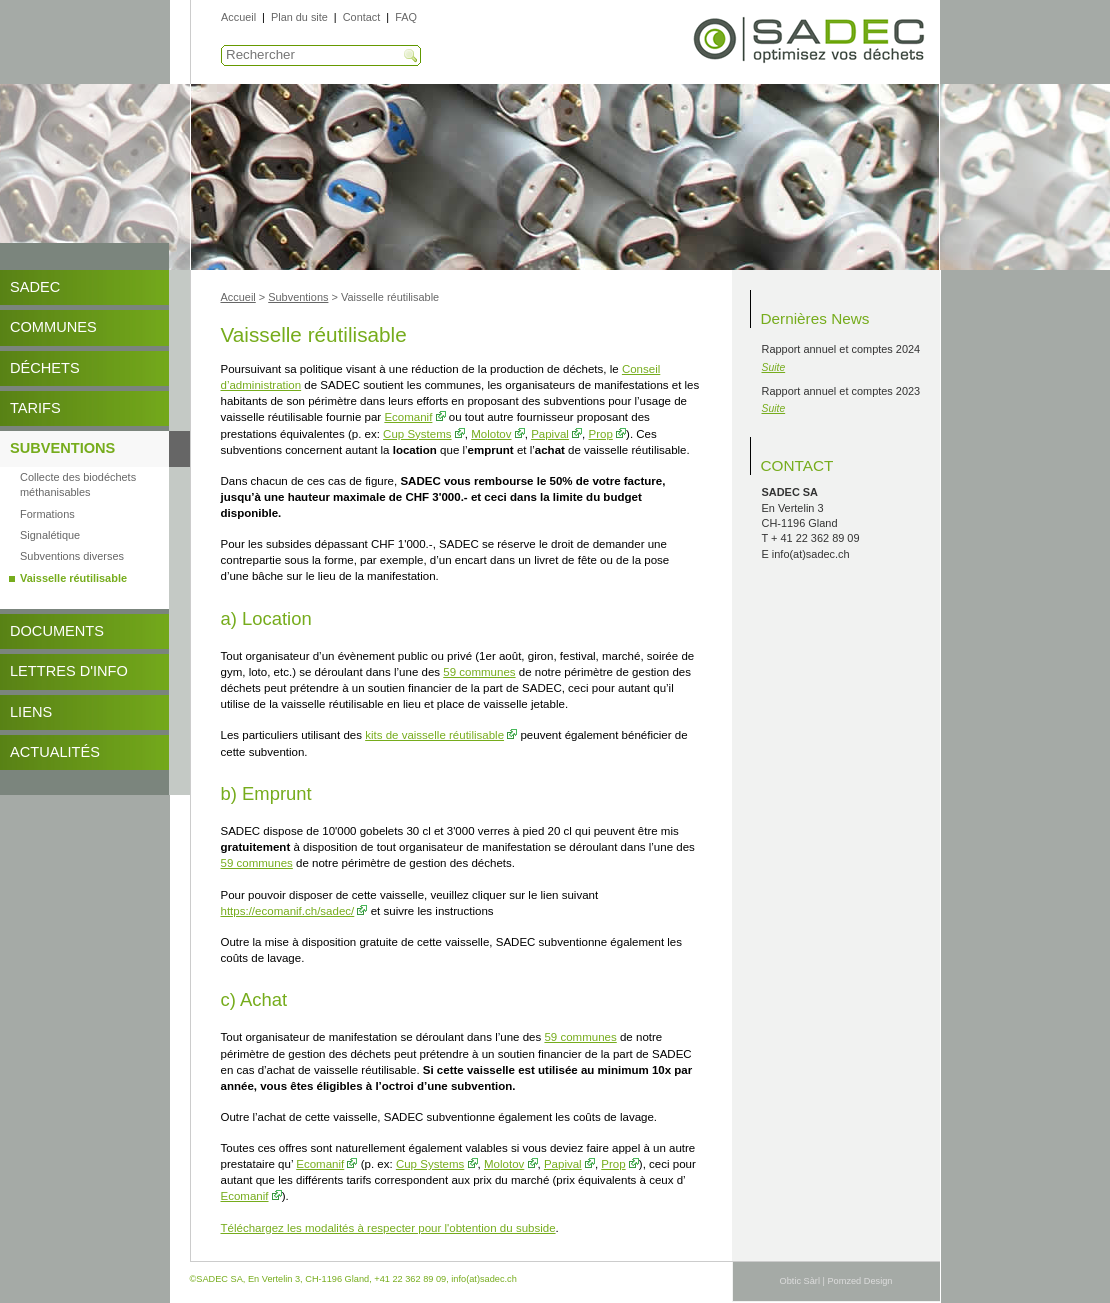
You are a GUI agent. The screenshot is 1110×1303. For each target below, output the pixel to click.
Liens (31, 712)
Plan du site (299, 17)
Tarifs (35, 408)
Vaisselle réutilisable (73, 578)
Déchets (45, 368)
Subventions (62, 448)
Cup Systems (417, 434)
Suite (774, 367)
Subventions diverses (72, 556)
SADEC (35, 287)
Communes (53, 327)
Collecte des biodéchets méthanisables (78, 484)
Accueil (238, 17)
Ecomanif (408, 417)
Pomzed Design (859, 1281)
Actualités (55, 752)
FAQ (406, 17)
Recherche (411, 56)
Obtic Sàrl (800, 1281)
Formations (47, 514)
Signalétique (50, 535)
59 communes (479, 672)
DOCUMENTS (57, 631)
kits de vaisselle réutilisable (434, 735)
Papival (550, 434)
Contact (361, 17)
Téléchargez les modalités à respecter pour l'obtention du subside (388, 1228)
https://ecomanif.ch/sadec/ (288, 911)
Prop (601, 434)
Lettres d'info (69, 671)
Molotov (491, 434)
